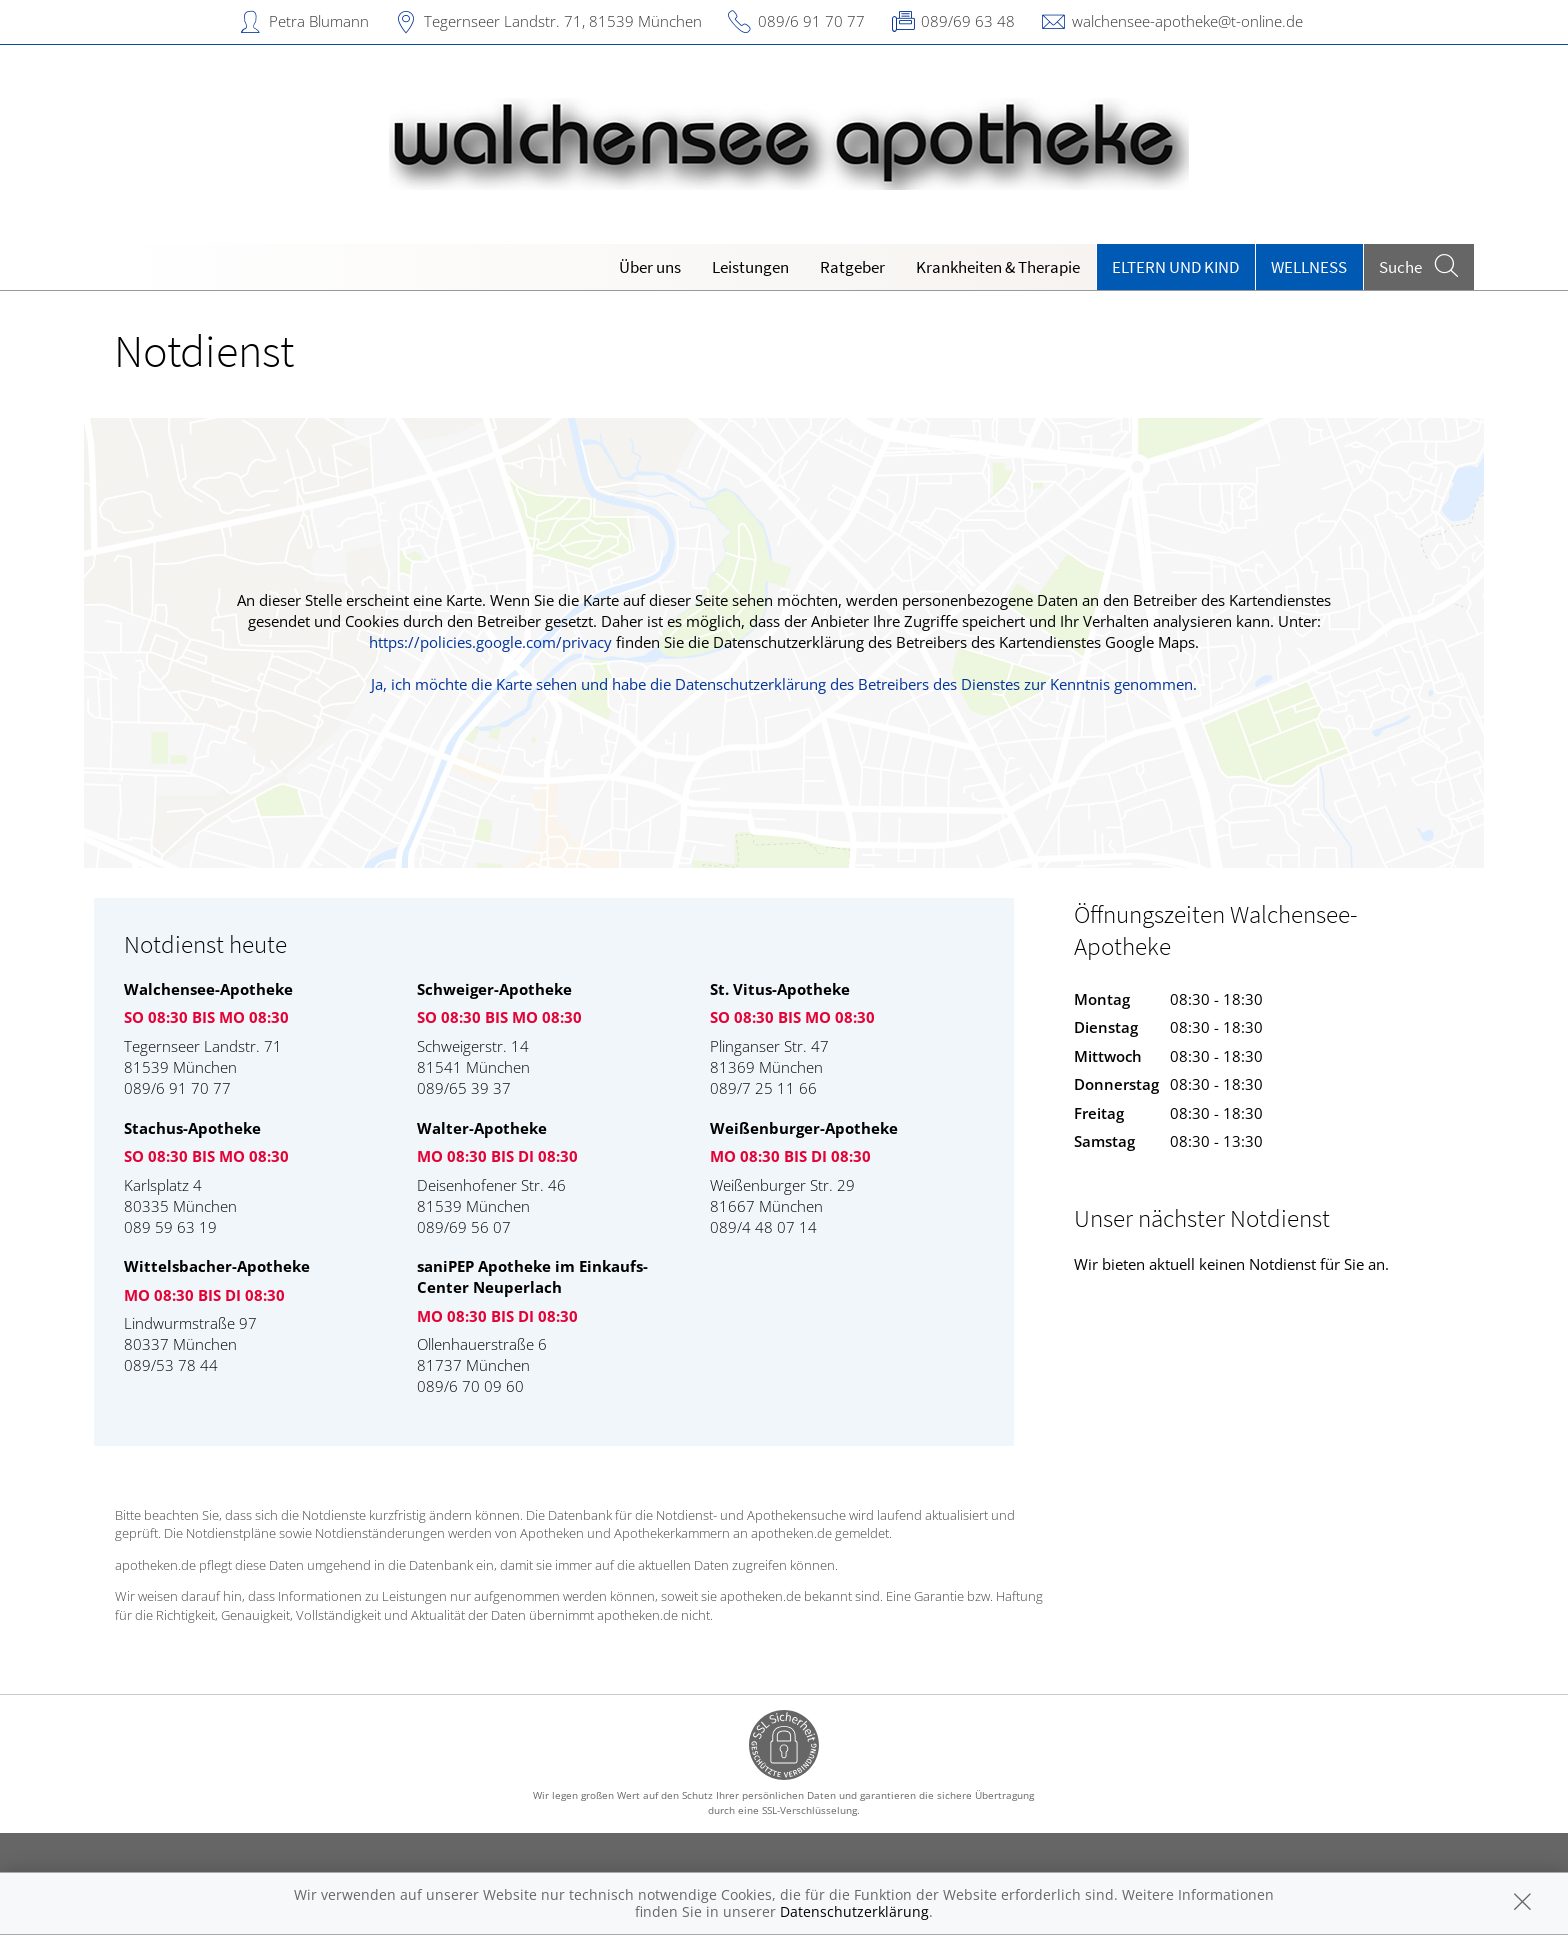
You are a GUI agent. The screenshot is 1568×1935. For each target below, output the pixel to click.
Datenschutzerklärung (854, 1911)
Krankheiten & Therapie (998, 267)
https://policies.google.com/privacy (490, 642)
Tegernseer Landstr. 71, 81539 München (563, 21)
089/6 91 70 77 (811, 21)
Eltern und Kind (1175, 267)
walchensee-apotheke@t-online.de (1187, 21)
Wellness (1309, 267)
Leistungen (750, 267)
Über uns (650, 267)
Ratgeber (852, 267)
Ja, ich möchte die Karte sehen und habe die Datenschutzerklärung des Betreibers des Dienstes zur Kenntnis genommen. (784, 684)
